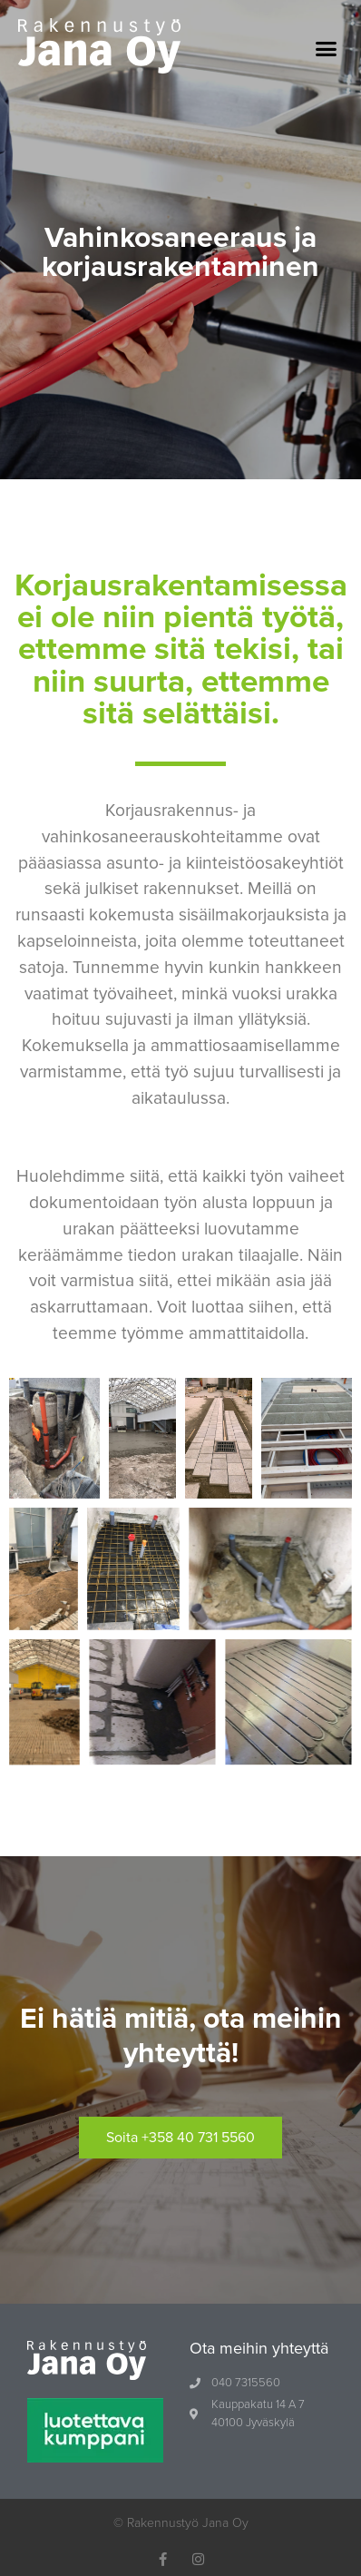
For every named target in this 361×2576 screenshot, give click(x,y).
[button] (326, 49)
